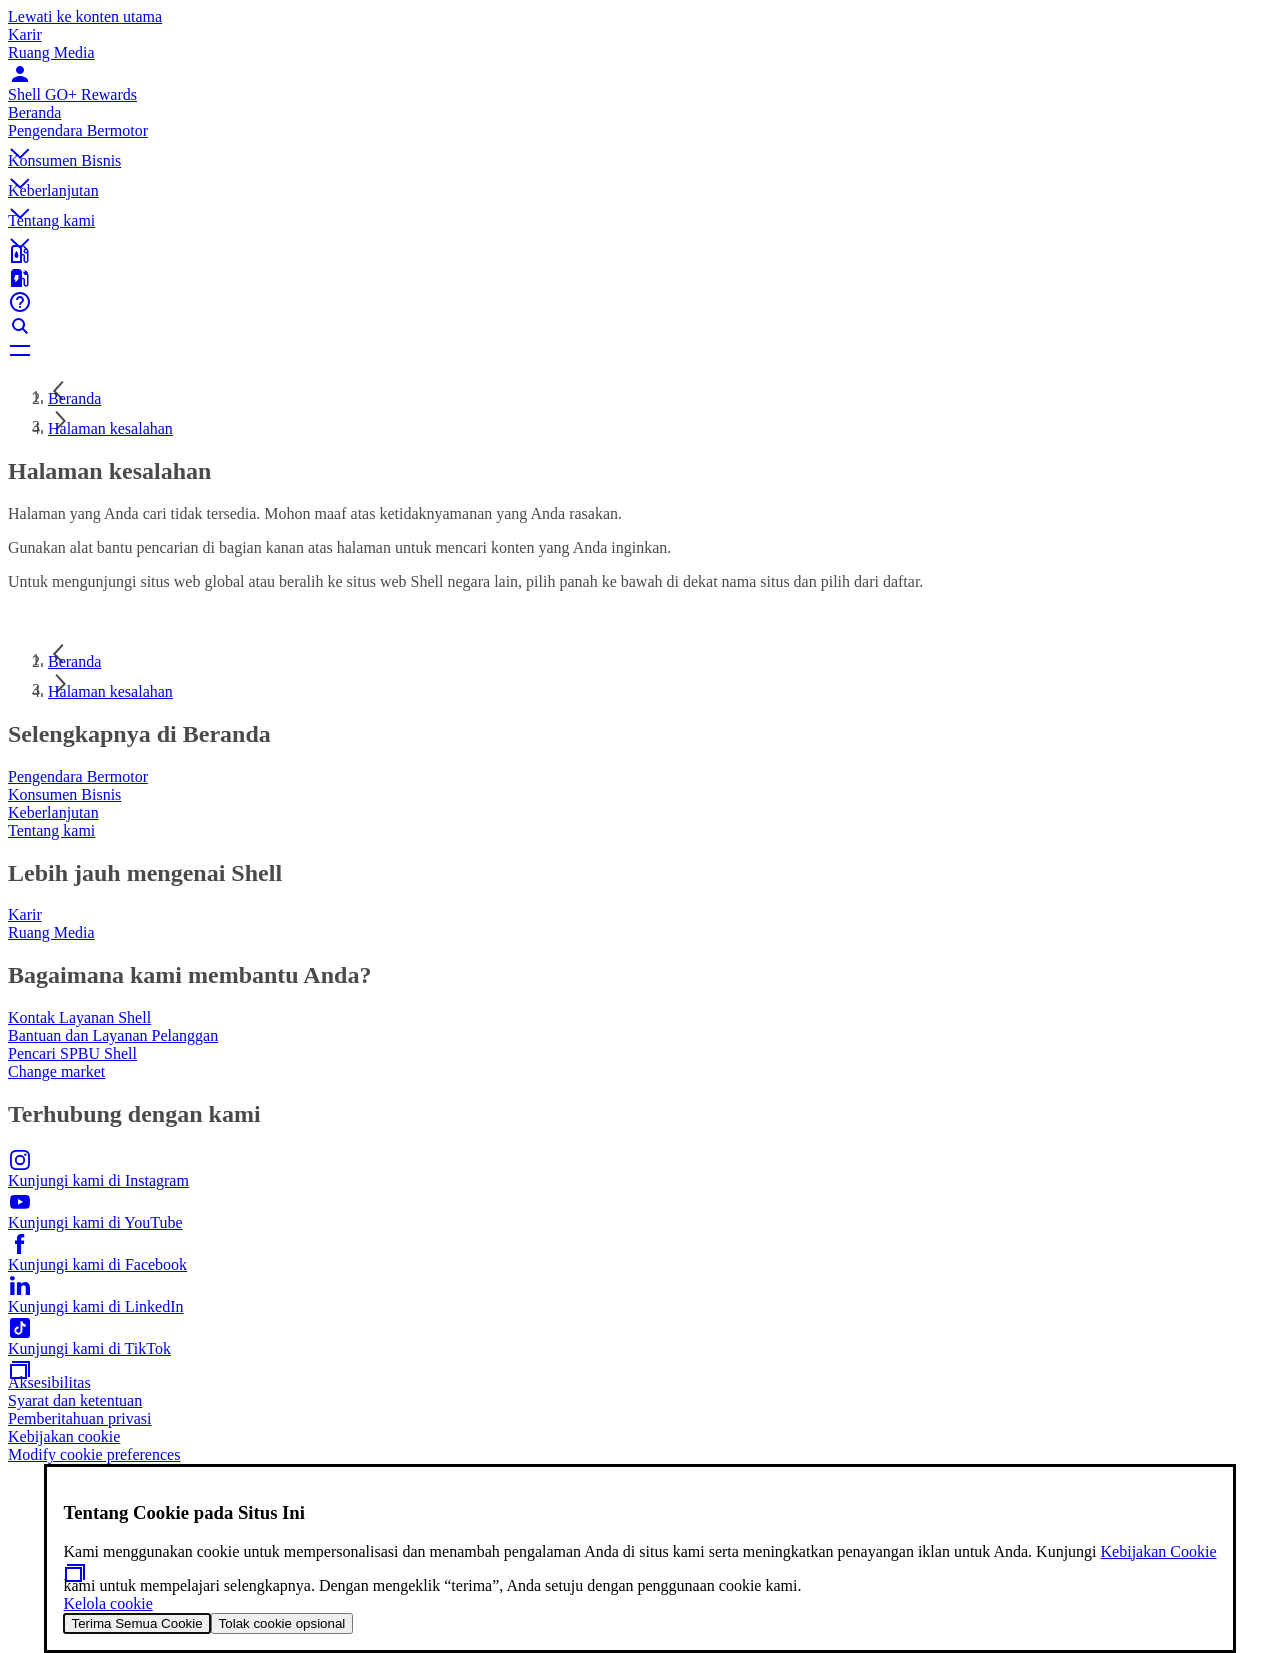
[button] (640, 137)
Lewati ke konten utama (85, 16)
